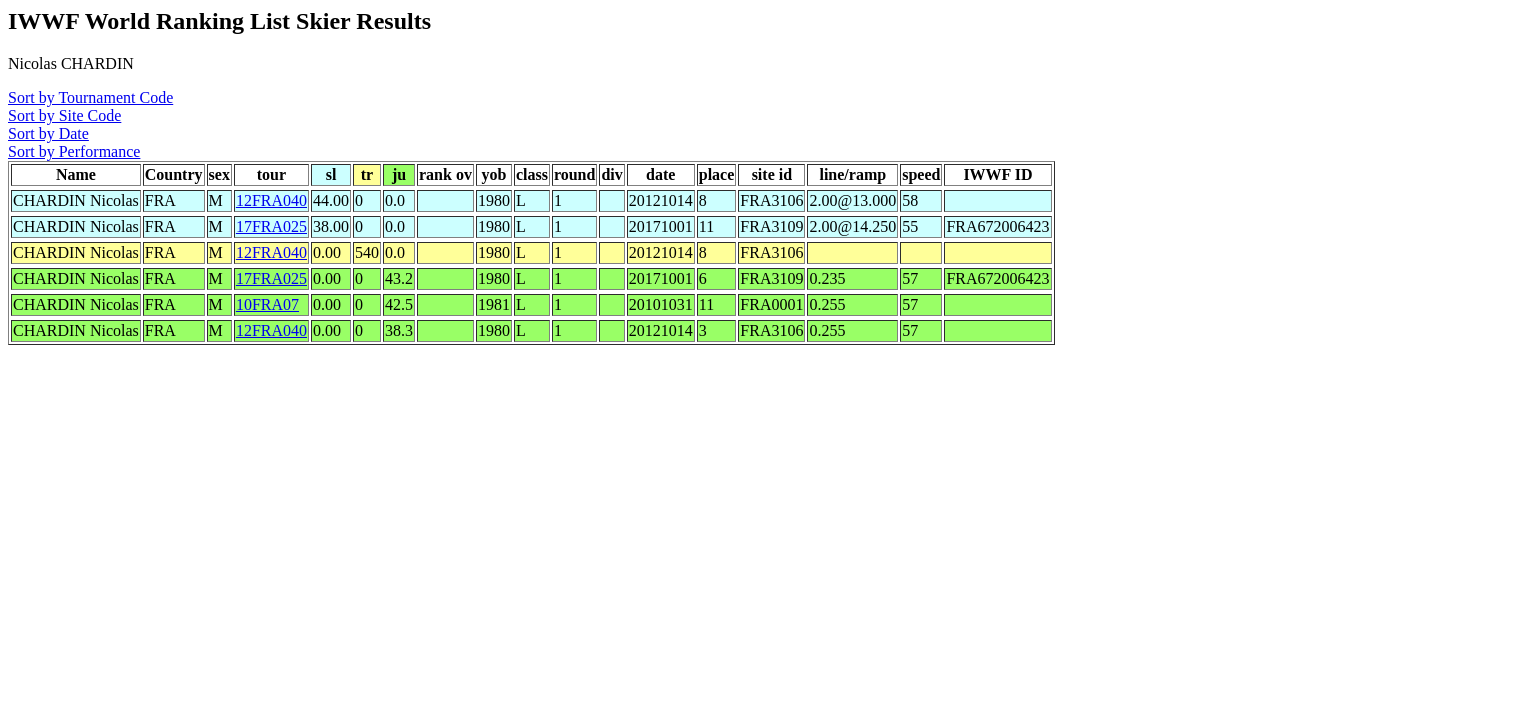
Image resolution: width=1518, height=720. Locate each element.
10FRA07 (267, 304)
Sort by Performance (74, 151)
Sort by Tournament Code (90, 97)
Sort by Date (48, 133)
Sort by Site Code (64, 115)
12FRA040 (271, 200)
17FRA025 (271, 226)
